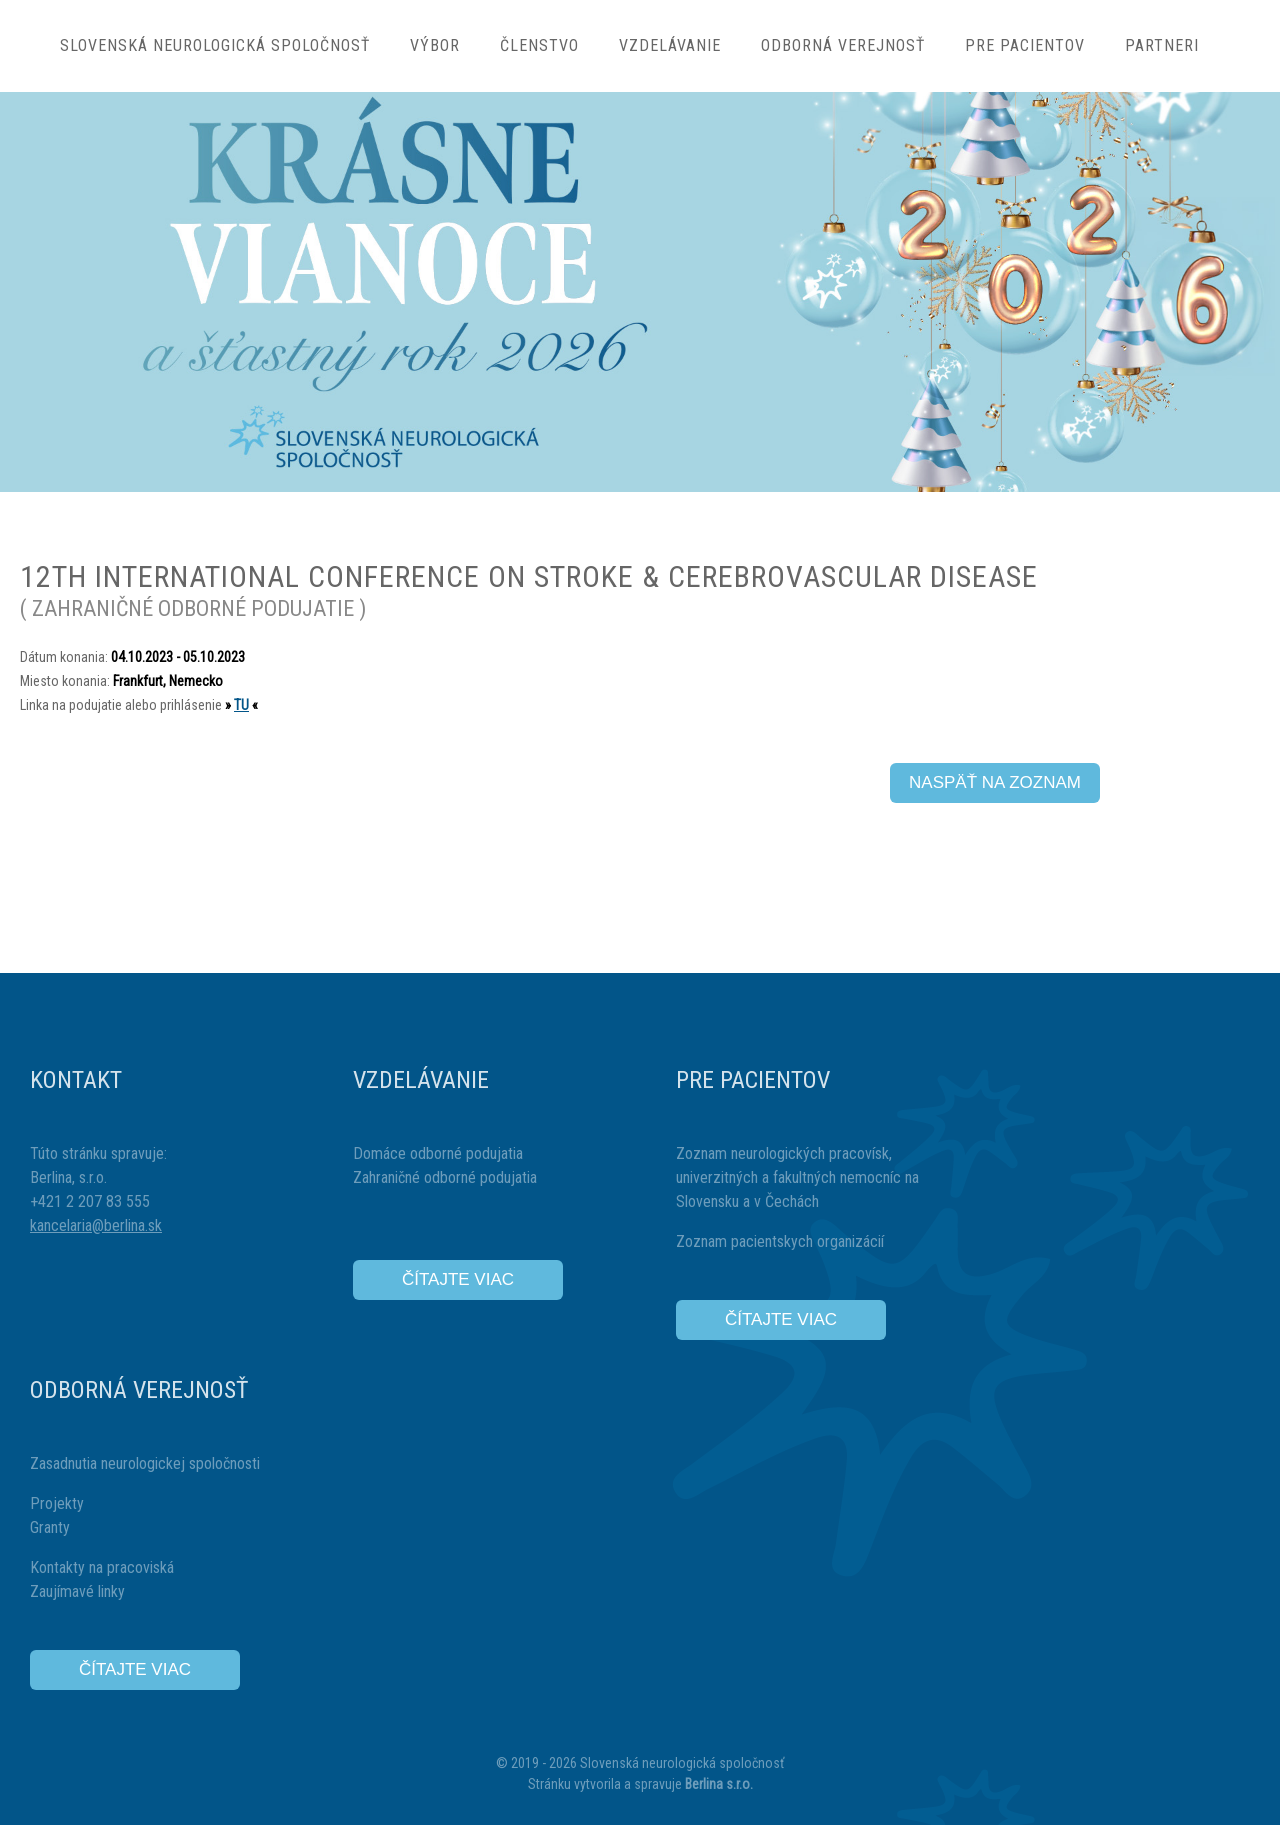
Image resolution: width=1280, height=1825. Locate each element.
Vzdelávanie (670, 45)
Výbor (435, 45)
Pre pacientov (1025, 45)
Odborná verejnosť (843, 45)
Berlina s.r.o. (719, 1784)
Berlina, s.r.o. (68, 1177)
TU (241, 705)
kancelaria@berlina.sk (96, 1225)
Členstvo (539, 45)
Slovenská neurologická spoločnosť (215, 45)
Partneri (1162, 45)
